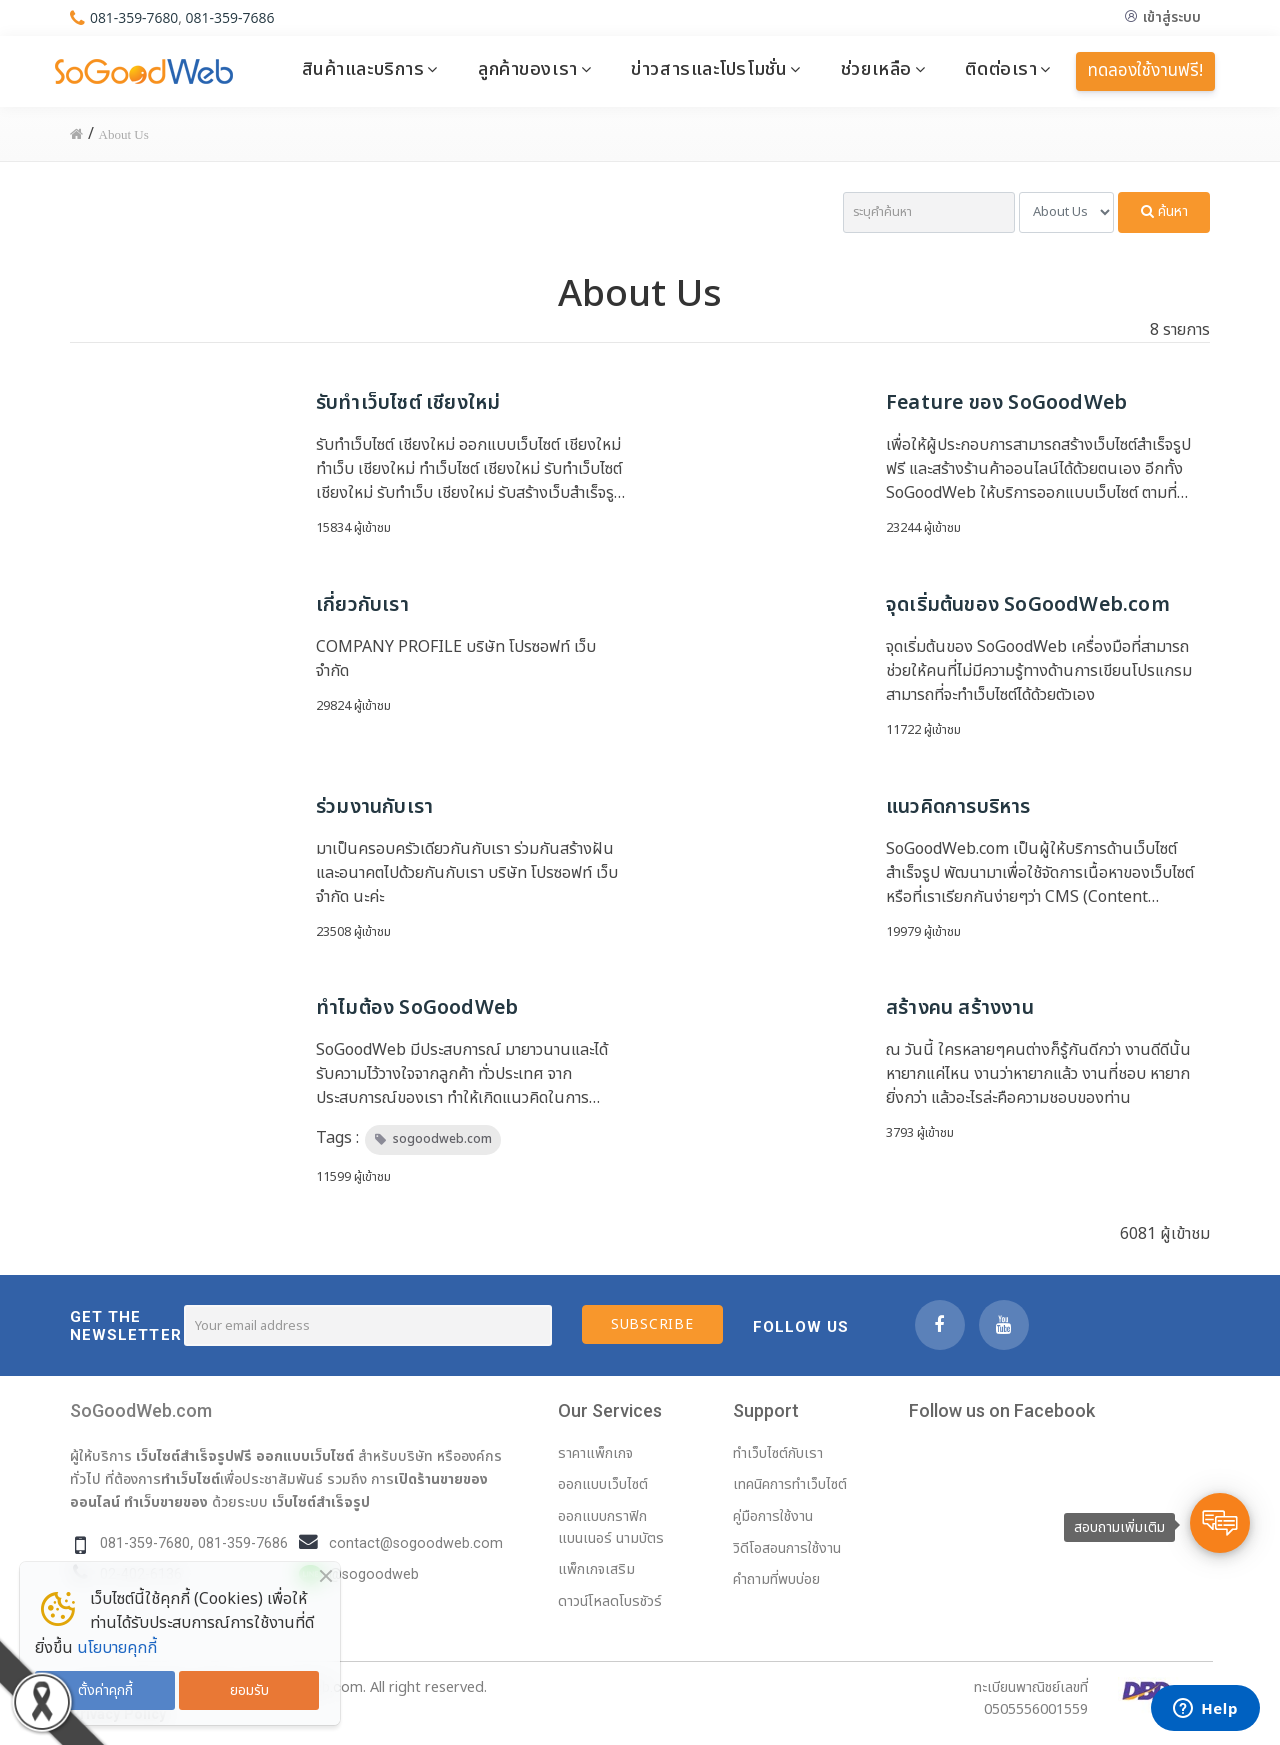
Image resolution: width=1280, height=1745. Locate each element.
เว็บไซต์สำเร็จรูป (321, 1502)
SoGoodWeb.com (141, 1410)
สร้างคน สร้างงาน (960, 1008)
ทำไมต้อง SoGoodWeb (417, 1008)
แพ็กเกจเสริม (596, 1569)
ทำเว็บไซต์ (190, 1479)
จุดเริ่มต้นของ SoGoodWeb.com (1028, 605)
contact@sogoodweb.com (416, 1543)
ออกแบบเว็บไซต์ (305, 1456)
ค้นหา (1164, 211)
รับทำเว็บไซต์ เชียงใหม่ (408, 403)
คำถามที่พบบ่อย (776, 1579)
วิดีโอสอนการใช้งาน (787, 1548)
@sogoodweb (374, 1574)
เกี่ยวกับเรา (362, 605)
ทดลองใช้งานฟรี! (1145, 71)
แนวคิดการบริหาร (958, 807)
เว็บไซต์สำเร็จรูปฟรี (194, 1456)
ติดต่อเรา (1001, 69)
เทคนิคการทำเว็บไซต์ (790, 1484)
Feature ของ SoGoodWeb (1006, 403)
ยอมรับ (249, 1690)
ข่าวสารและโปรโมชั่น (709, 69)
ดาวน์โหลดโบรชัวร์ (610, 1601)
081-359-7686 (230, 17)
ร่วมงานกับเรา (374, 807)
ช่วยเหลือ (876, 69)
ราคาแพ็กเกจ (595, 1453)
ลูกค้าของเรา (528, 69)
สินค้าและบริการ (363, 69)
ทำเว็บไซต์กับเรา (778, 1453)
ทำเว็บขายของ (166, 1502)
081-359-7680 (134, 17)
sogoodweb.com (442, 1139)
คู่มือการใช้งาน (773, 1516)
